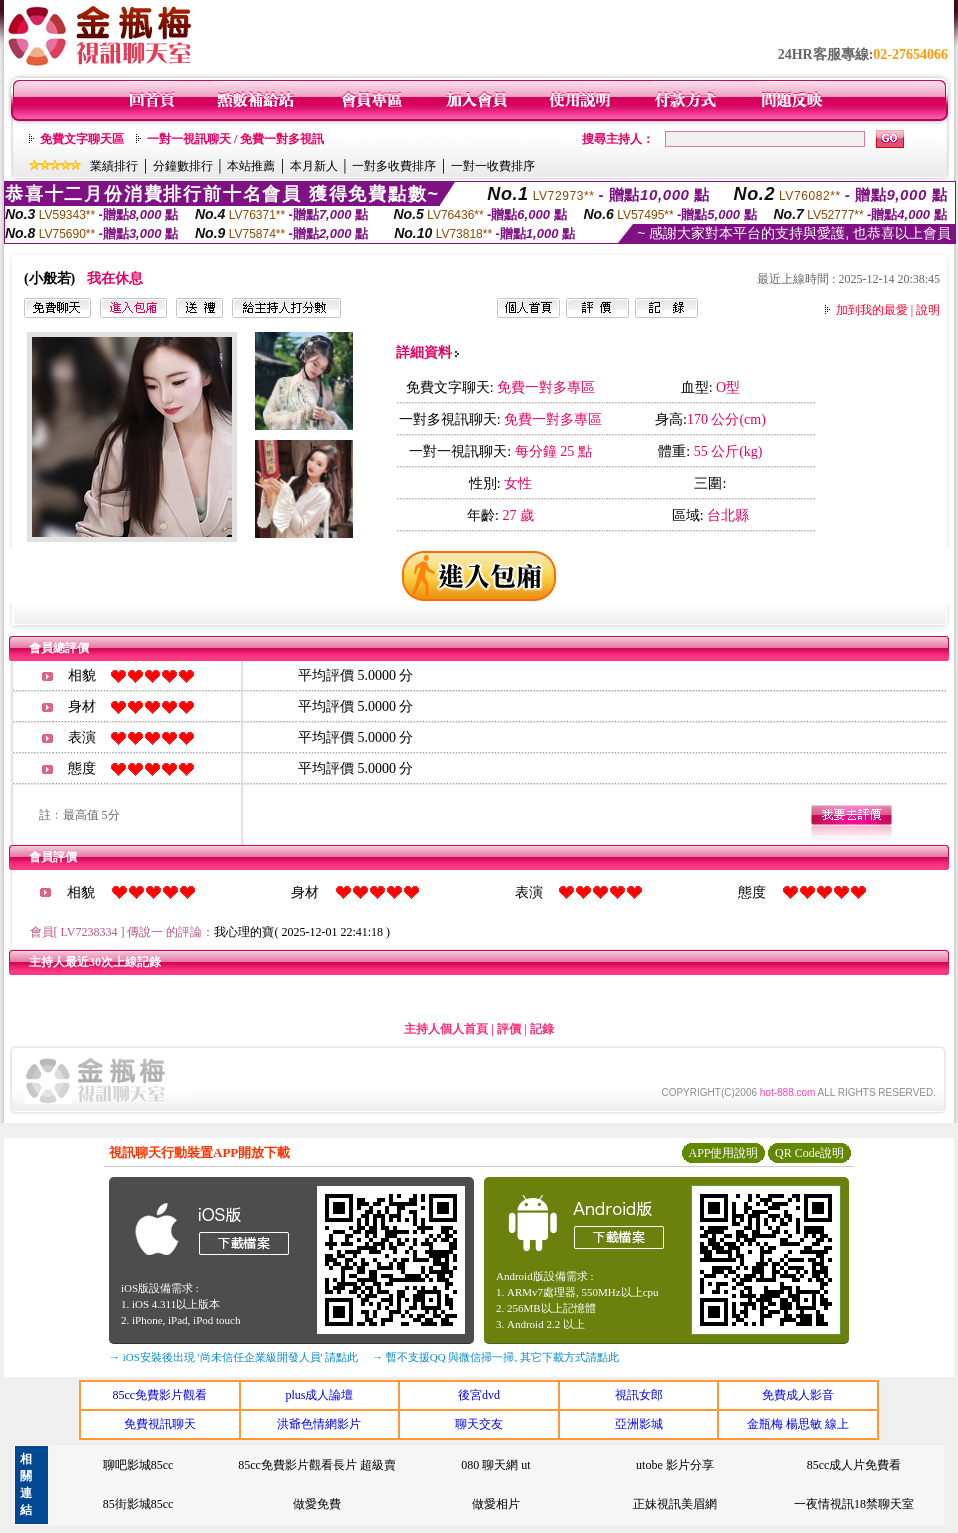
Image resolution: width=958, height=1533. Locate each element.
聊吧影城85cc (138, 1465)
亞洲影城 (639, 1424)
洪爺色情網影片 (319, 1424)
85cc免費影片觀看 (159, 1395)
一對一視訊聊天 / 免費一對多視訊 (235, 139)
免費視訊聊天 (160, 1424)
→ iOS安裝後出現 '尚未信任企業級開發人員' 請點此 (233, 1357)
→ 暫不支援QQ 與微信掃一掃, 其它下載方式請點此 (495, 1357)
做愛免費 (317, 1504)
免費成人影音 (798, 1395)
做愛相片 (496, 1504)
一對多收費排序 (394, 166)
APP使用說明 (723, 1153)
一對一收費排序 (493, 166)
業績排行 (114, 166)
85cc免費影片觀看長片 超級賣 (317, 1465)
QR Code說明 (809, 1153)
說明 (928, 310)
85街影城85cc (138, 1504)
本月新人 (314, 166)
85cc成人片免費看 (854, 1465)
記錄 (542, 1029)
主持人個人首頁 (446, 1029)
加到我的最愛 (872, 310)
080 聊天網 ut (495, 1465)
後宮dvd (479, 1395)
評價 (509, 1029)
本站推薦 (251, 166)
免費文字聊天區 (82, 139)
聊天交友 (479, 1424)
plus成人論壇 (319, 1395)
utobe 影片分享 (675, 1465)
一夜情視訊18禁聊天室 (854, 1504)
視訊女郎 (639, 1395)
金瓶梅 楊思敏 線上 (798, 1424)
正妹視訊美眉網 (675, 1504)
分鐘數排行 (183, 166)
